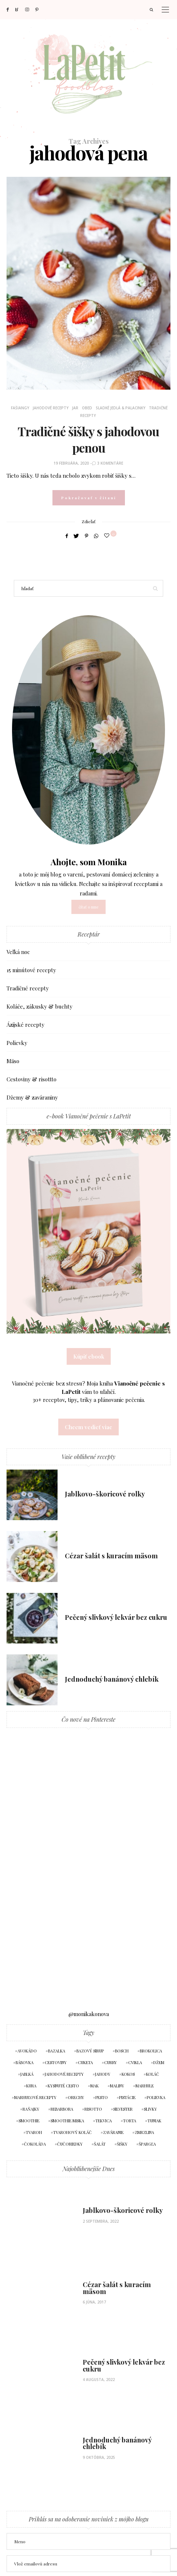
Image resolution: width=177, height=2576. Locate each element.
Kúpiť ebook (88, 1356)
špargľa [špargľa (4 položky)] (147, 2144)
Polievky (17, 1042)
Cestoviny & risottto (31, 1079)
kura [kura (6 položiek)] (31, 2085)
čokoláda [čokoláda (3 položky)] (35, 2144)
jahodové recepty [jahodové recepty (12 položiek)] (64, 2074)
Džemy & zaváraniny (32, 1097)
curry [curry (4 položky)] (110, 2062)
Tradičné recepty (28, 988)
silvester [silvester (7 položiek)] (123, 2109)
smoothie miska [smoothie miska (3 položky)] (67, 2120)
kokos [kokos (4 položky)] (128, 2074)
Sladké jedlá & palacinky (120, 407)
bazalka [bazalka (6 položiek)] (56, 2051)
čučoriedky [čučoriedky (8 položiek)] (70, 2144)
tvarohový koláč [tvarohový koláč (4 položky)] (72, 2132)
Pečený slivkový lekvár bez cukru (116, 1617)
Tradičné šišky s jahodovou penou (88, 439)
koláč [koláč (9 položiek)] (152, 2074)
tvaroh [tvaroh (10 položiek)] (34, 2132)
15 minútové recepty (31, 970)
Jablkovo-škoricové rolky (105, 1493)
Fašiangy (20, 407)
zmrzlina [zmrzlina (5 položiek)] (144, 2132)
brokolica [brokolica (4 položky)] (151, 2051)
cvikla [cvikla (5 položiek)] (135, 2062)
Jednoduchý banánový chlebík (111, 1678)
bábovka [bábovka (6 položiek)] (25, 2062)
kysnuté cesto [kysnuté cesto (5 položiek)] (63, 2085)
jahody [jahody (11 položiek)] (102, 2074)
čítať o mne (88, 907)
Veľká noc (18, 951)
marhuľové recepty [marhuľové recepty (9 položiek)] (35, 2097)
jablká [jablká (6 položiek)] (27, 2074)
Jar (75, 407)
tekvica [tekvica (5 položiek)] (103, 2120)
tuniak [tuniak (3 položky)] (154, 2120)
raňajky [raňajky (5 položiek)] (31, 2109)
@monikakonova (88, 2014)
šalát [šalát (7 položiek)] (100, 2144)
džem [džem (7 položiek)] (158, 2062)
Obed (87, 407)
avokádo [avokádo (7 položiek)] (27, 2051)
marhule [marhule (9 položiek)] (144, 2085)
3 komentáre (110, 463)
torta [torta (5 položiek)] (129, 2120)
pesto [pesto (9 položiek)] (101, 2097)
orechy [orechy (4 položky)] (76, 2097)
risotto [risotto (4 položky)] (93, 2109)
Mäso (13, 1061)
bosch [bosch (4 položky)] (122, 2051)
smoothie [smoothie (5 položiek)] (29, 2120)
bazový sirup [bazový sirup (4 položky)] (90, 2051)
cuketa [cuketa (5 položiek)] (85, 2062)
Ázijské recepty (25, 1024)
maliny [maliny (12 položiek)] (117, 2085)
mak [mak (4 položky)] (94, 2085)
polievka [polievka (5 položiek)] (156, 2097)
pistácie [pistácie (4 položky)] (127, 2097)
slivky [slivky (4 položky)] (150, 2109)
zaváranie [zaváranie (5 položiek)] (113, 2132)
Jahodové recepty (50, 407)
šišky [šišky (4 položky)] (122, 2144)
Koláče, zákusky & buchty (39, 1006)
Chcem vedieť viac (88, 1427)
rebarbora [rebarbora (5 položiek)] (62, 2109)
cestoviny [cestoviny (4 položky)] (56, 2062)
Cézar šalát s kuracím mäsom (111, 1555)
